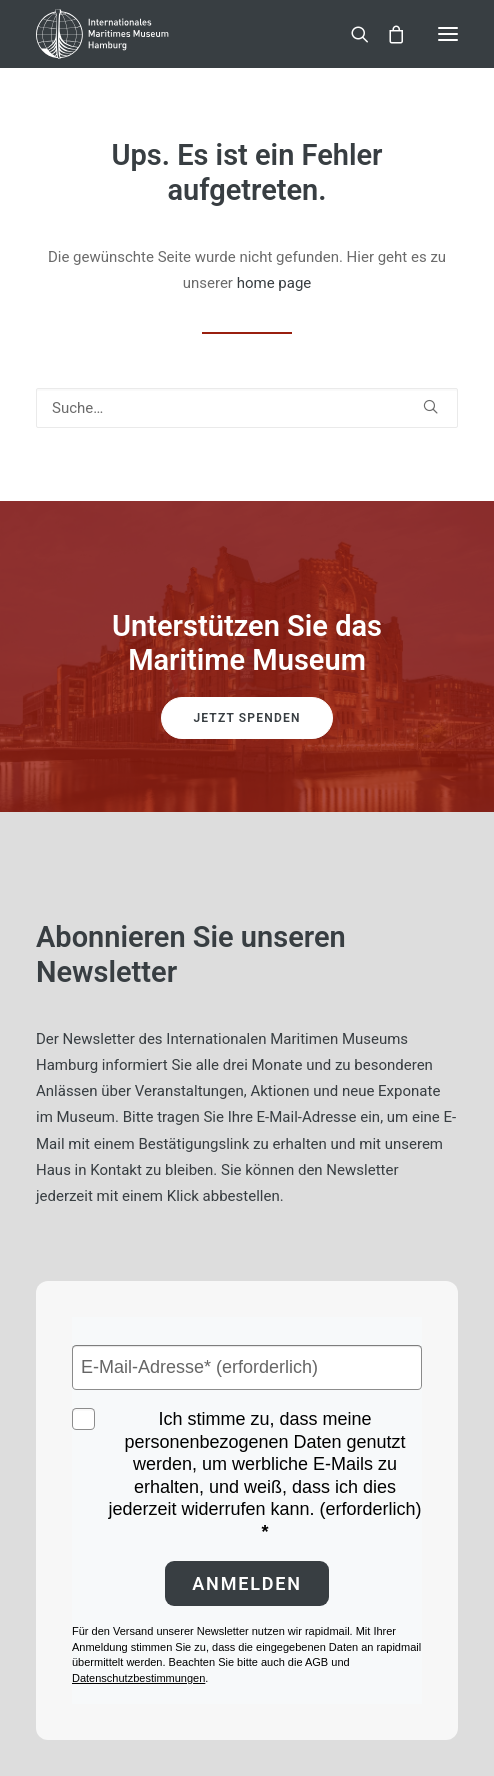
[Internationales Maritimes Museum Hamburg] (135, 34)
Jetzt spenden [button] (246, 718)
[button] (448, 34)
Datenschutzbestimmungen (138, 1678)
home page (274, 283)
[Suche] (351, 34)
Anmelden (246, 1583)
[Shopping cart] (387, 34)
